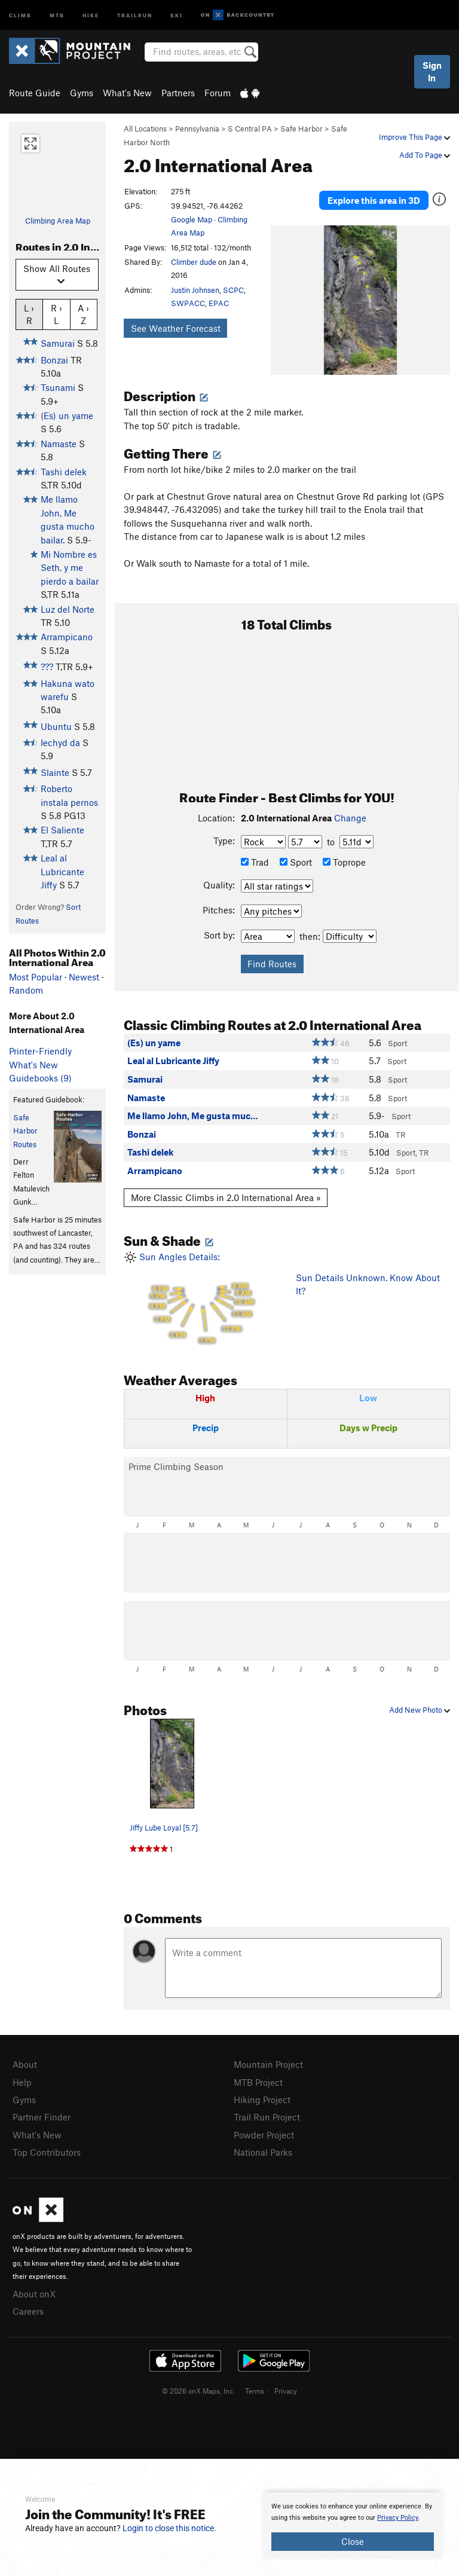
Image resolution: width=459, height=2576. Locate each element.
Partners (178, 92)
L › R (29, 314)
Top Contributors (47, 2152)
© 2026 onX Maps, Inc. (198, 2390)
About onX (34, 2293)
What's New (127, 92)
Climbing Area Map (57, 220)
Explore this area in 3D (374, 200)
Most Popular (35, 976)
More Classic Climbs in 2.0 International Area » (226, 1197)
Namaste (58, 443)
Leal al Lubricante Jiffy (62, 871)
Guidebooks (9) (40, 1077)
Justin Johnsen (195, 290)
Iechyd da (60, 742)
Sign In (432, 71)
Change (350, 817)
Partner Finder (42, 2116)
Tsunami (58, 387)
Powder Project (264, 2134)
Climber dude (193, 262)
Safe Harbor (301, 128)
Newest (84, 976)
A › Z (83, 314)
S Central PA (250, 128)
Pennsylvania (197, 128)
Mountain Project (268, 2064)
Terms (254, 2390)
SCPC (233, 290)
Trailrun (134, 15)
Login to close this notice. (169, 2528)
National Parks (263, 2152)
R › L (56, 314)
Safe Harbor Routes (25, 1131)
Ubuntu (56, 726)
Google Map (191, 219)
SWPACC (188, 303)
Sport (296, 862)
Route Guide (34, 92)
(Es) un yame (67, 415)
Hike (90, 15)
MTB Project (258, 2082)
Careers (28, 2311)
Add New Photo (419, 1710)
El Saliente (62, 829)
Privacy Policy (397, 2518)
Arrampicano (67, 636)
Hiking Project (262, 2099)
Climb (20, 15)
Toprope (344, 862)
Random (26, 990)
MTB (57, 15)
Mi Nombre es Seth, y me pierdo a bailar (70, 567)
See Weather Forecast (176, 328)
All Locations (145, 128)
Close (352, 2541)
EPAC (219, 303)
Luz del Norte (67, 609)
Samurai (58, 343)
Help (22, 2082)
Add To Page (424, 155)
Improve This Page (414, 137)
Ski (176, 15)
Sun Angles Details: (201, 1298)
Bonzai (54, 360)
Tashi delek (64, 471)
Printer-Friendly (40, 1051)
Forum (217, 92)
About (25, 2064)
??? (47, 666)
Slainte (55, 772)
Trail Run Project (267, 2116)
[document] (352, 2526)
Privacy (285, 2390)
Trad (255, 862)
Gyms (81, 92)
